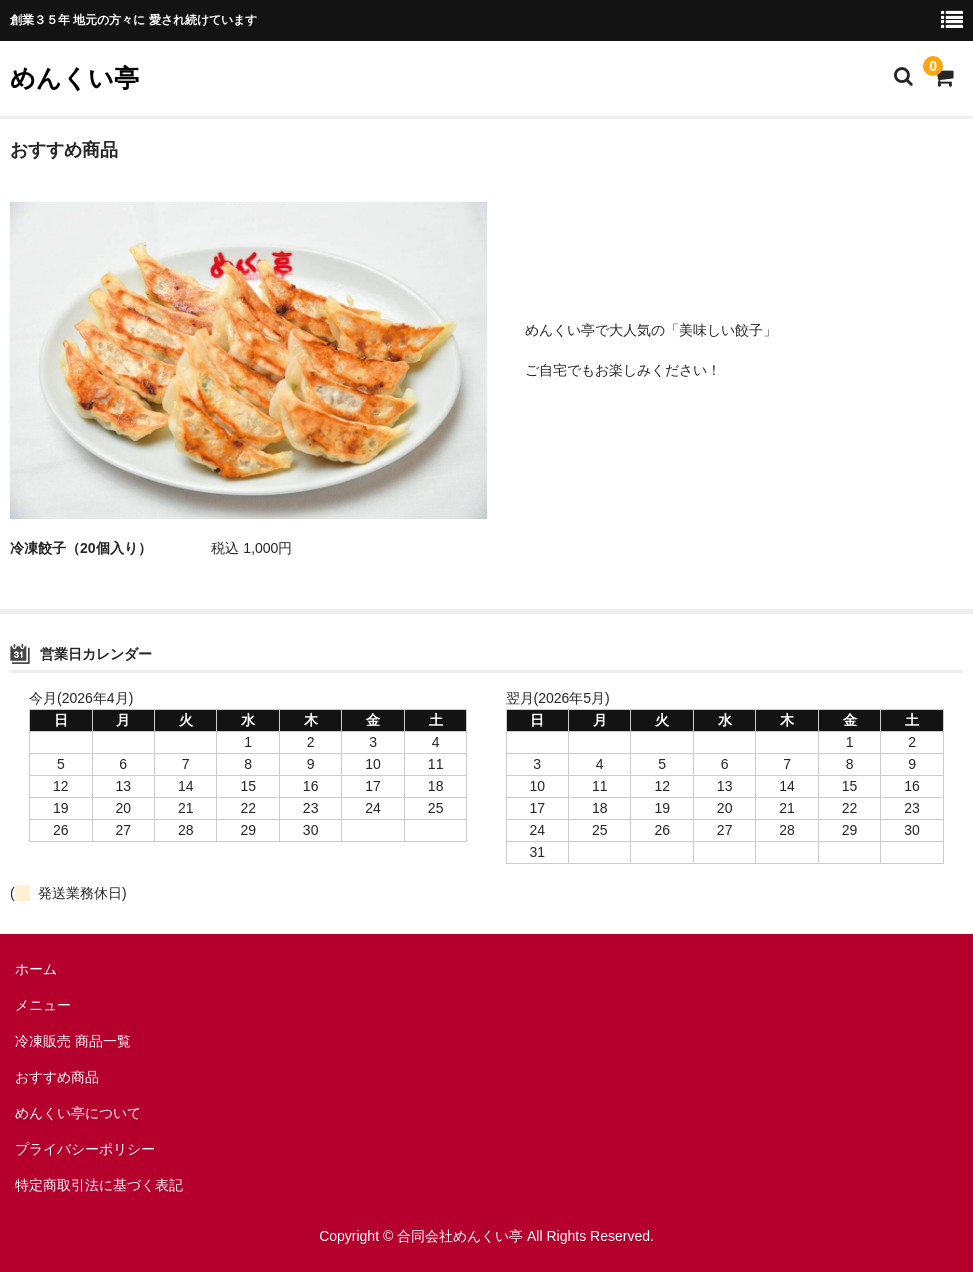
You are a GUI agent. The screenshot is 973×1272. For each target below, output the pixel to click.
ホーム (36, 969)
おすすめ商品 (57, 1077)
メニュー (43, 1005)
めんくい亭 (74, 78)
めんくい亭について (78, 1113)
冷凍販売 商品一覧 (73, 1041)
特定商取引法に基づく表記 (99, 1185)
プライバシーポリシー (85, 1149)
